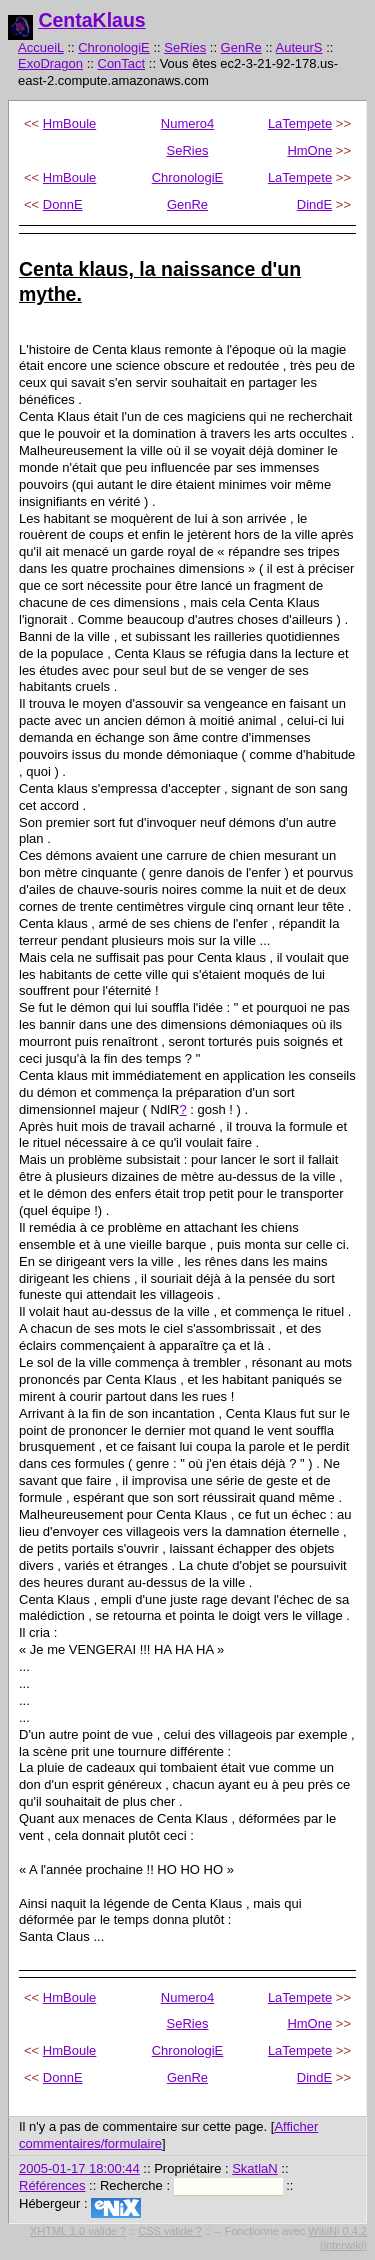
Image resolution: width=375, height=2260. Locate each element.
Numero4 (187, 123)
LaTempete (300, 123)
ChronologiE (114, 47)
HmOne (309, 150)
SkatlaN (255, 2168)
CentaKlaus (91, 20)
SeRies (185, 47)
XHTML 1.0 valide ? (78, 2231)
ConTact (122, 63)
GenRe (241, 47)
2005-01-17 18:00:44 (79, 2168)
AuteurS (299, 47)
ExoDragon (50, 63)
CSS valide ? (170, 2231)
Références (52, 2185)
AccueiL (41, 47)
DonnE (63, 204)
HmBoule (69, 123)
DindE (314, 204)
